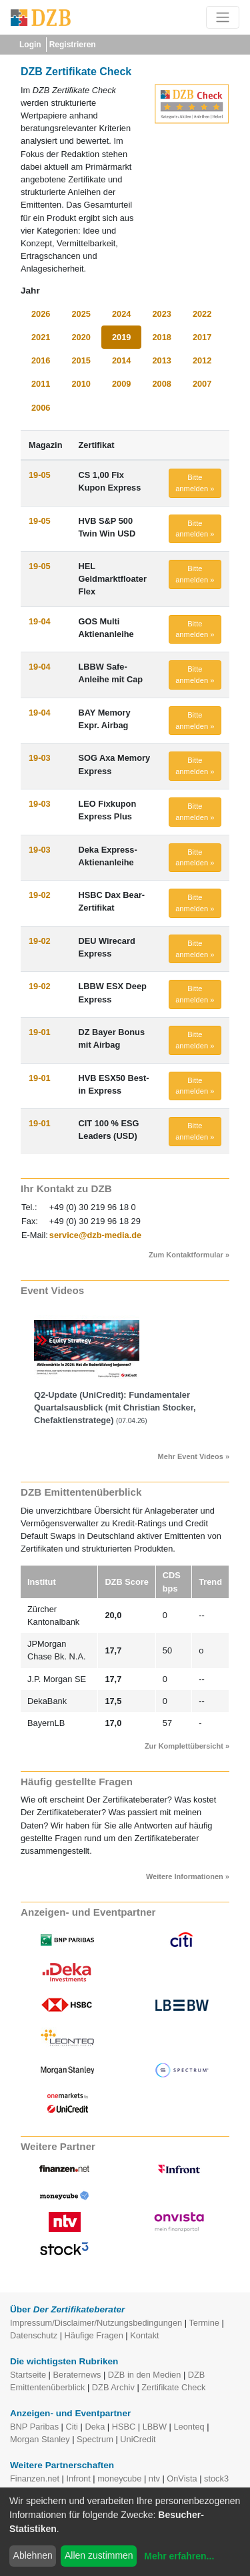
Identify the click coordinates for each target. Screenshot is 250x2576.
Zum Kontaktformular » (189, 1255)
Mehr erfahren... (179, 2556)
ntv (154, 2478)
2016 (40, 360)
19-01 (40, 1032)
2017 (202, 337)
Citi (71, 2427)
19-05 (40, 475)
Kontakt (144, 2335)
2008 (161, 384)
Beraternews (77, 2375)
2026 (40, 314)
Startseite (28, 2375)
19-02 (40, 895)
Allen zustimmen (99, 2555)
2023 (161, 314)
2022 (202, 314)
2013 (161, 360)
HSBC (124, 2427)
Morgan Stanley (40, 2439)
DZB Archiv (113, 2387)
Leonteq (188, 2427)
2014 (121, 360)
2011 (40, 384)
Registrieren (72, 44)
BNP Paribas (34, 2427)
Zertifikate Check (173, 2387)
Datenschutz (33, 2335)
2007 (202, 384)
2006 (40, 408)
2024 (121, 314)
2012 (202, 360)
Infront (78, 2478)
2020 (80, 337)
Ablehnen (33, 2555)
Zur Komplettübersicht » (187, 1746)
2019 (121, 337)
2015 (80, 360)
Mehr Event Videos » (193, 1456)
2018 (161, 337)
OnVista (182, 2478)
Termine (204, 2323)
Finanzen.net (34, 2478)
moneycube (119, 2478)
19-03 (40, 758)
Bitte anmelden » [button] (194, 483)
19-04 (40, 621)
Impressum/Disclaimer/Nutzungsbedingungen (96, 2323)
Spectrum (95, 2439)
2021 (40, 337)
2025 (80, 314)
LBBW (155, 2427)
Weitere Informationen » (187, 1876)
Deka (95, 2427)
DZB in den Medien (144, 2375)
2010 (80, 384)
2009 (121, 384)
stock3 (216, 2478)
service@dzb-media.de (95, 1235)
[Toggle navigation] (222, 17)
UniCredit (137, 2439)
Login (30, 44)
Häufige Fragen (94, 2335)
